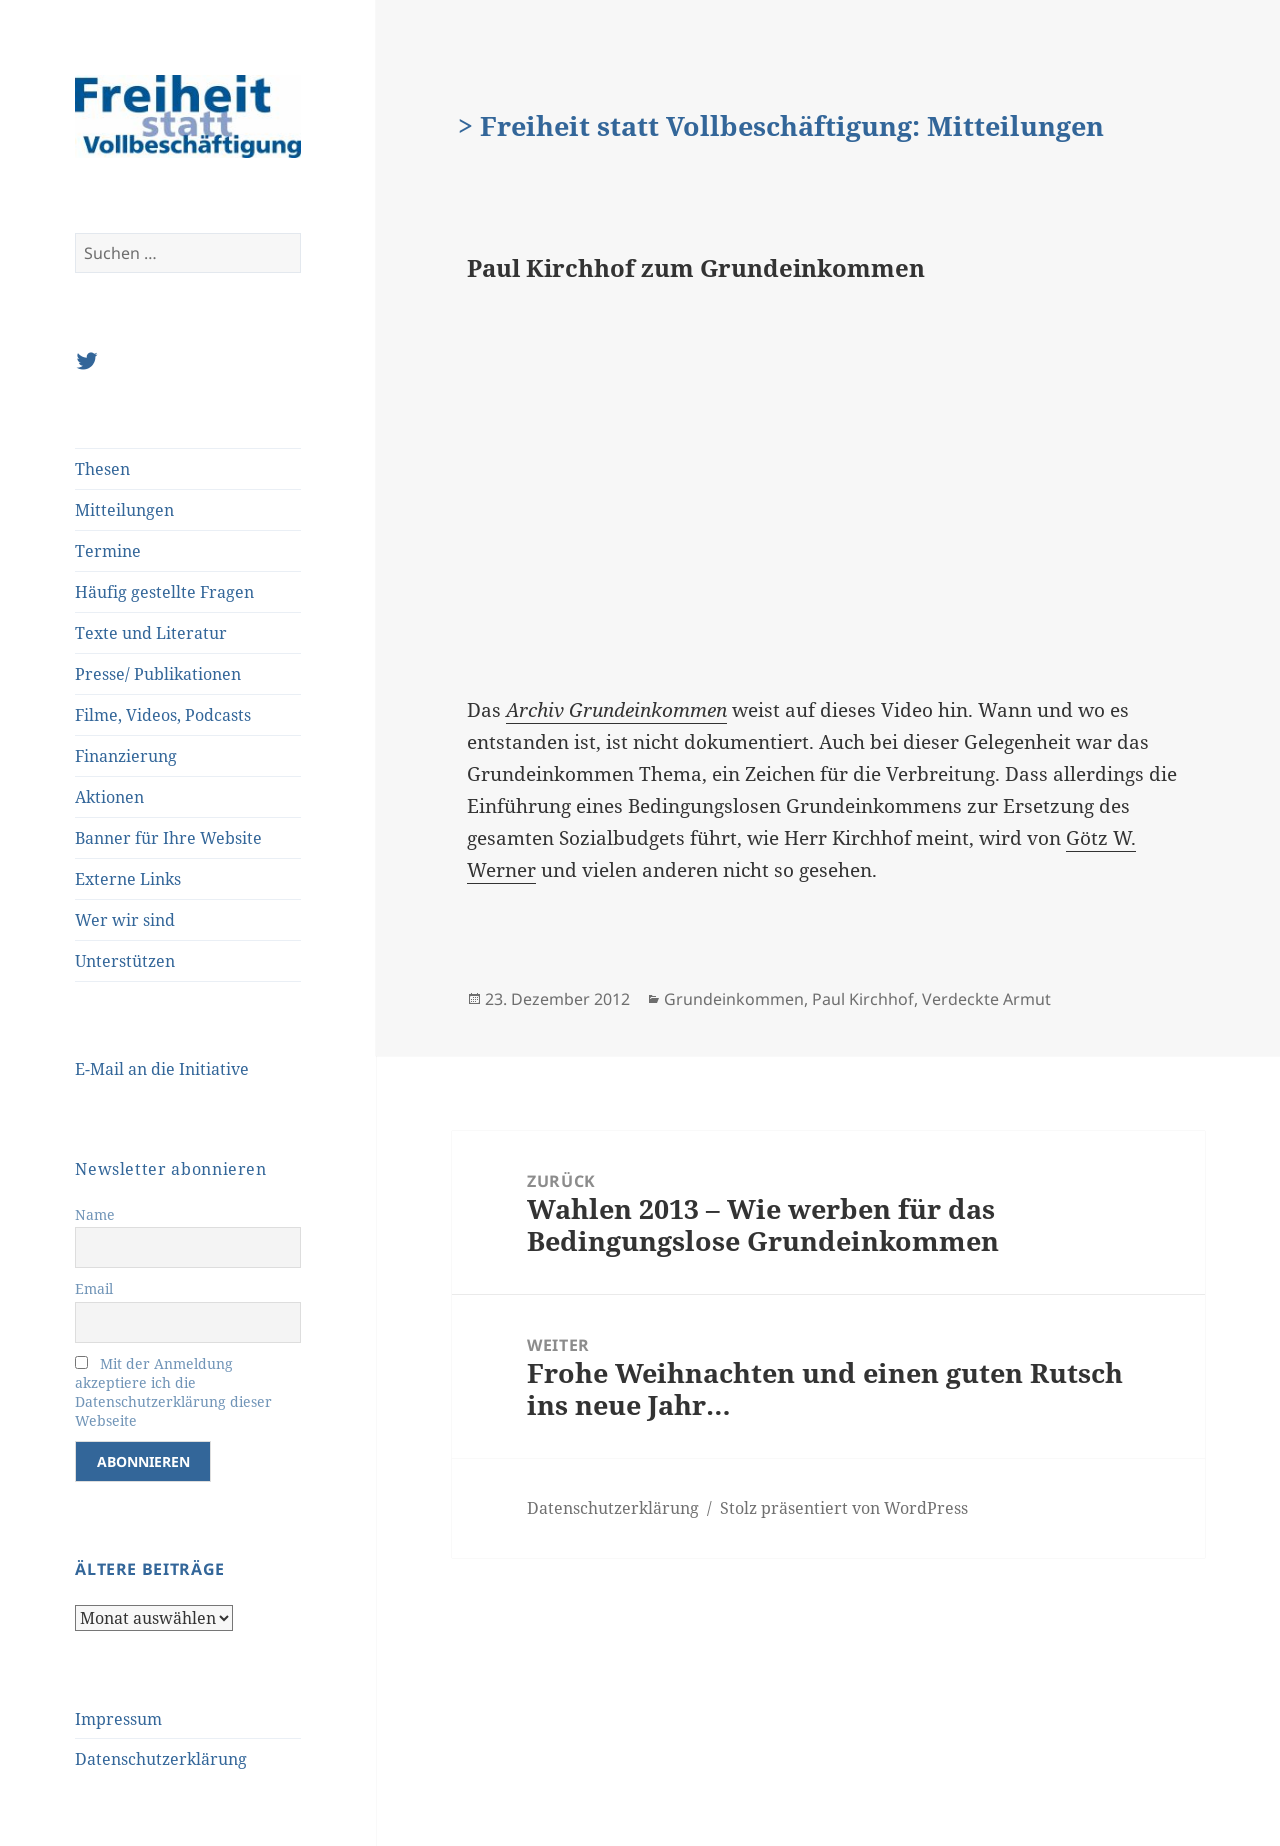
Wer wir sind (125, 920)
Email (94, 1288)
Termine (108, 551)
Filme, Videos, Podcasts (163, 715)
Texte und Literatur (151, 633)
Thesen (102, 469)
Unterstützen (125, 961)
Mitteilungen (124, 510)
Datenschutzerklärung (161, 1759)
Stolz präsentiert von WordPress (844, 1508)
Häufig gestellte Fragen (164, 592)
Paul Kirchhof (863, 999)
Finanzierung (126, 756)
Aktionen (109, 797)
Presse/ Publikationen (158, 674)
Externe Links (128, 879)
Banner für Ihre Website (168, 838)
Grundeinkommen (734, 999)
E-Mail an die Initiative (162, 1069)
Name (95, 1214)
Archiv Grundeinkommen (616, 710)
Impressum (118, 1719)
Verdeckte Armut (986, 999)
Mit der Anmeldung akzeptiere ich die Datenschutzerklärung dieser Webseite (173, 1392)
